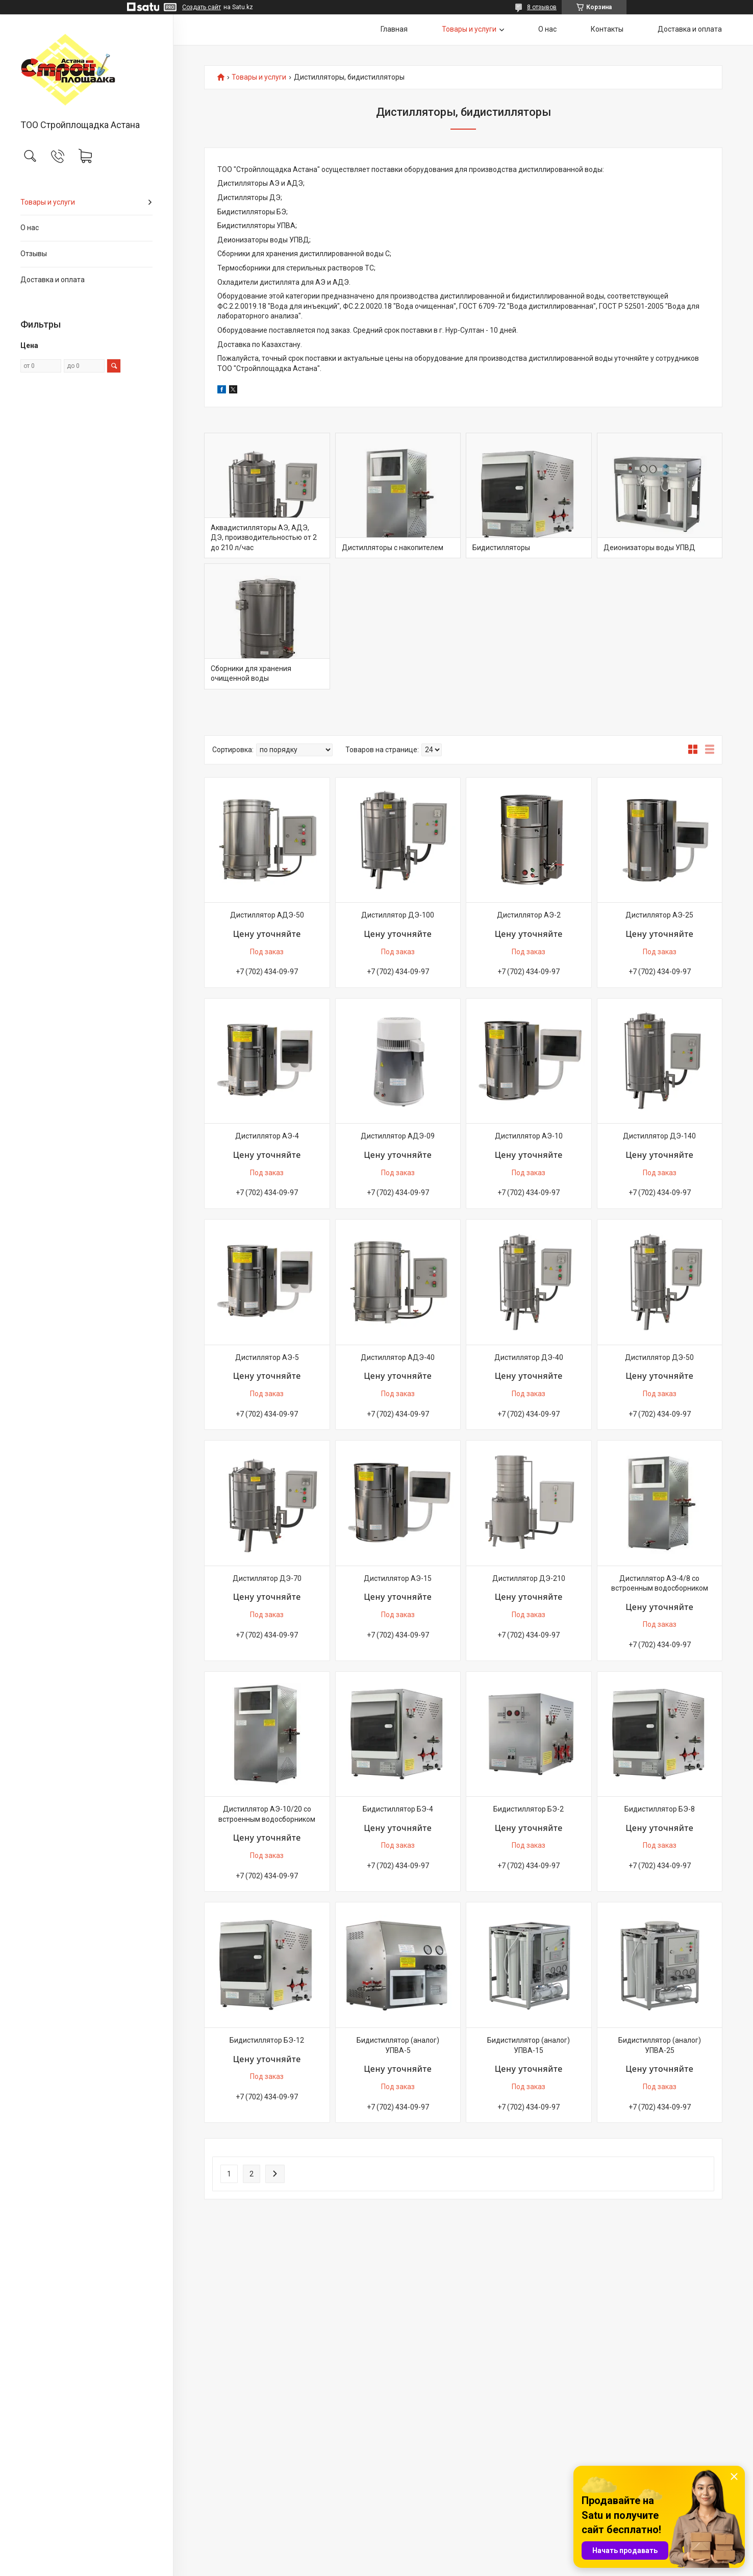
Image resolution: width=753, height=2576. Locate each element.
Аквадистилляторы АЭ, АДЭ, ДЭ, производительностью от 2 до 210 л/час (264, 538)
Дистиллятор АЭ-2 (529, 915)
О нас (29, 228)
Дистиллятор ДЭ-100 (397, 915)
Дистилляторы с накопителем (392, 547)
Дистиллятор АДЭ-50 (267, 915)
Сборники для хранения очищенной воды (251, 673)
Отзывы (33, 254)
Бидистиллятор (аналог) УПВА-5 (398, 2045)
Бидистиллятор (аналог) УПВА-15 (528, 2045)
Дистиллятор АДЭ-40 (398, 1357)
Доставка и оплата (52, 280)
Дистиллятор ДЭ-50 (659, 1357)
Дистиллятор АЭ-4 (267, 1136)
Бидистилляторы (501, 547)
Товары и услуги (47, 202)
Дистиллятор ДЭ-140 (659, 1136)
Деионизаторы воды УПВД (649, 547)
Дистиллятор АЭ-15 (398, 1578)
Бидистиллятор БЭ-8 (659, 1809)
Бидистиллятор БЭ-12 (267, 2040)
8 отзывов (542, 7)
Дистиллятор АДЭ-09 (398, 1136)
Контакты (607, 29)
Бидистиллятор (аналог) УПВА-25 (659, 2045)
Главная (394, 29)
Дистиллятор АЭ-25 (659, 915)
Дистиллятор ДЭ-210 (528, 1578)
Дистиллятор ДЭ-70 (267, 1578)
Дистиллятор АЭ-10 (529, 1136)
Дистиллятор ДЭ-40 (528, 1357)
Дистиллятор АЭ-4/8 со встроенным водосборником (659, 1583)
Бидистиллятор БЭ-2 (528, 1809)
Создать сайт (201, 7)
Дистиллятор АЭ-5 (267, 1357)
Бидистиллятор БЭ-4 (398, 1809)
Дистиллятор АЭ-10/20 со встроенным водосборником (266, 1814)
